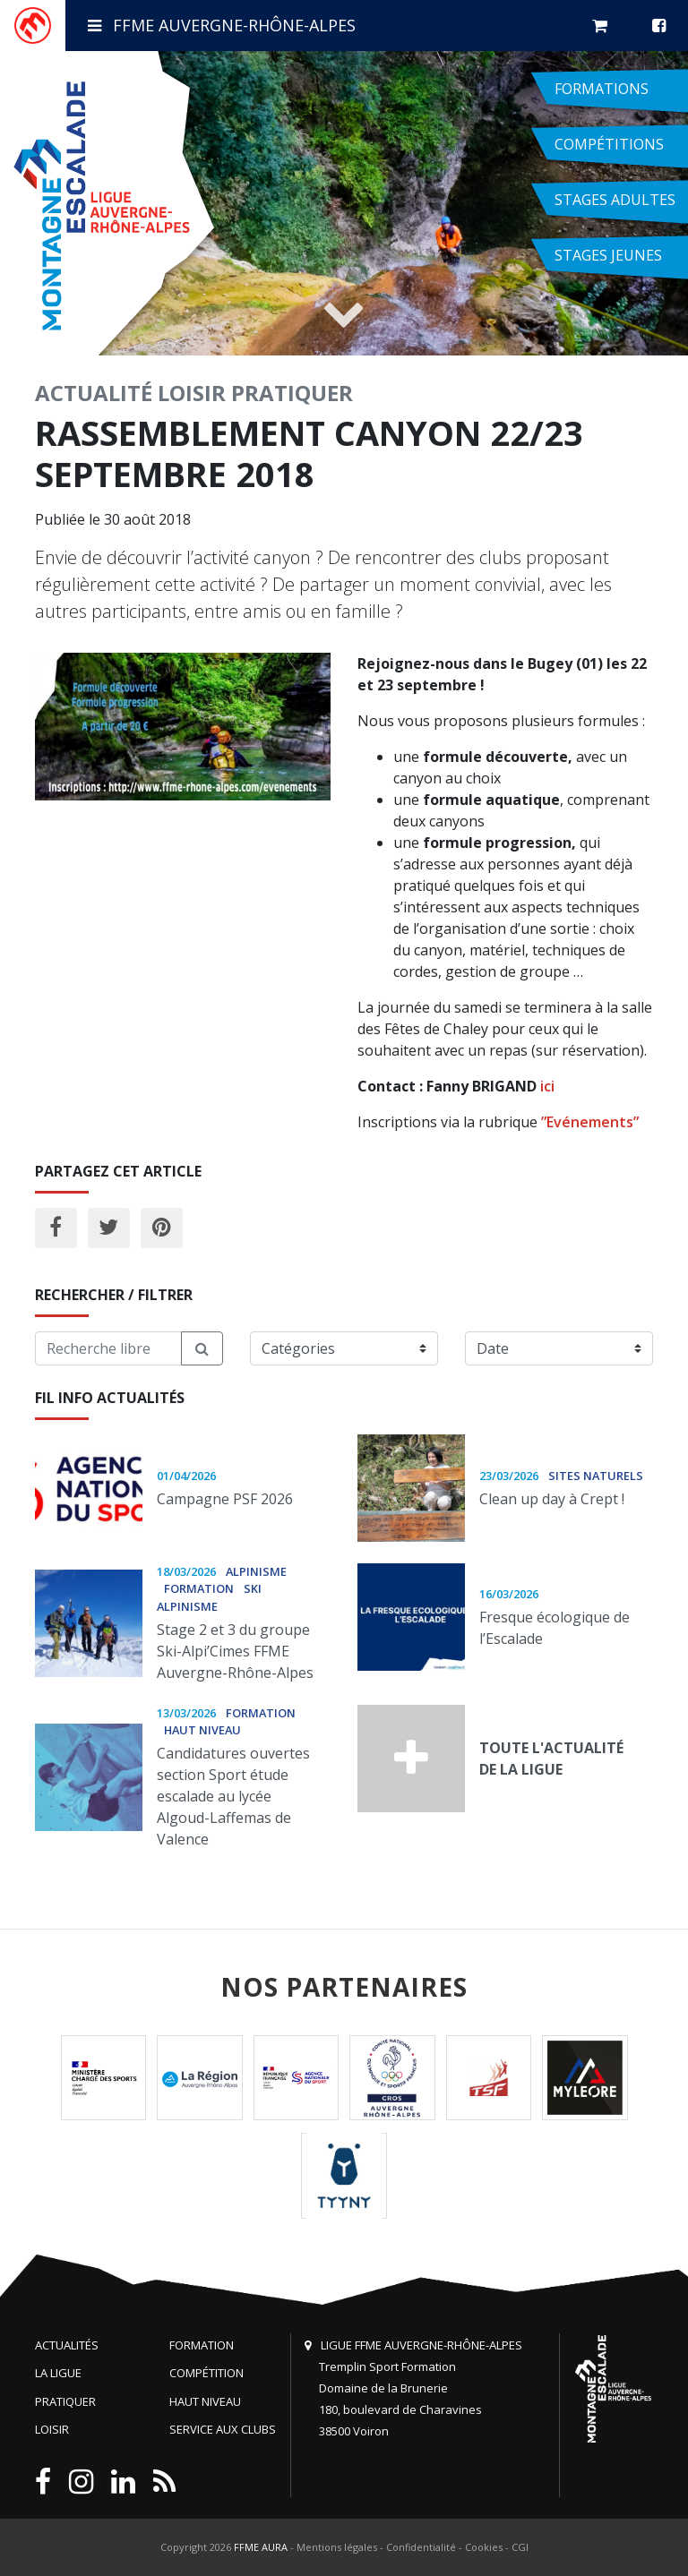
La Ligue (58, 2373)
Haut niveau (205, 2401)
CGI (520, 2547)
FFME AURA (261, 2547)
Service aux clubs (222, 2429)
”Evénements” (590, 1122)
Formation (201, 2345)
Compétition (206, 2373)
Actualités (67, 2345)
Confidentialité (421, 2547)
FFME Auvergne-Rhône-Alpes (222, 25)
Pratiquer (292, 392)
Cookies (484, 2547)
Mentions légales (337, 2547)
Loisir (192, 392)
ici (547, 1086)
